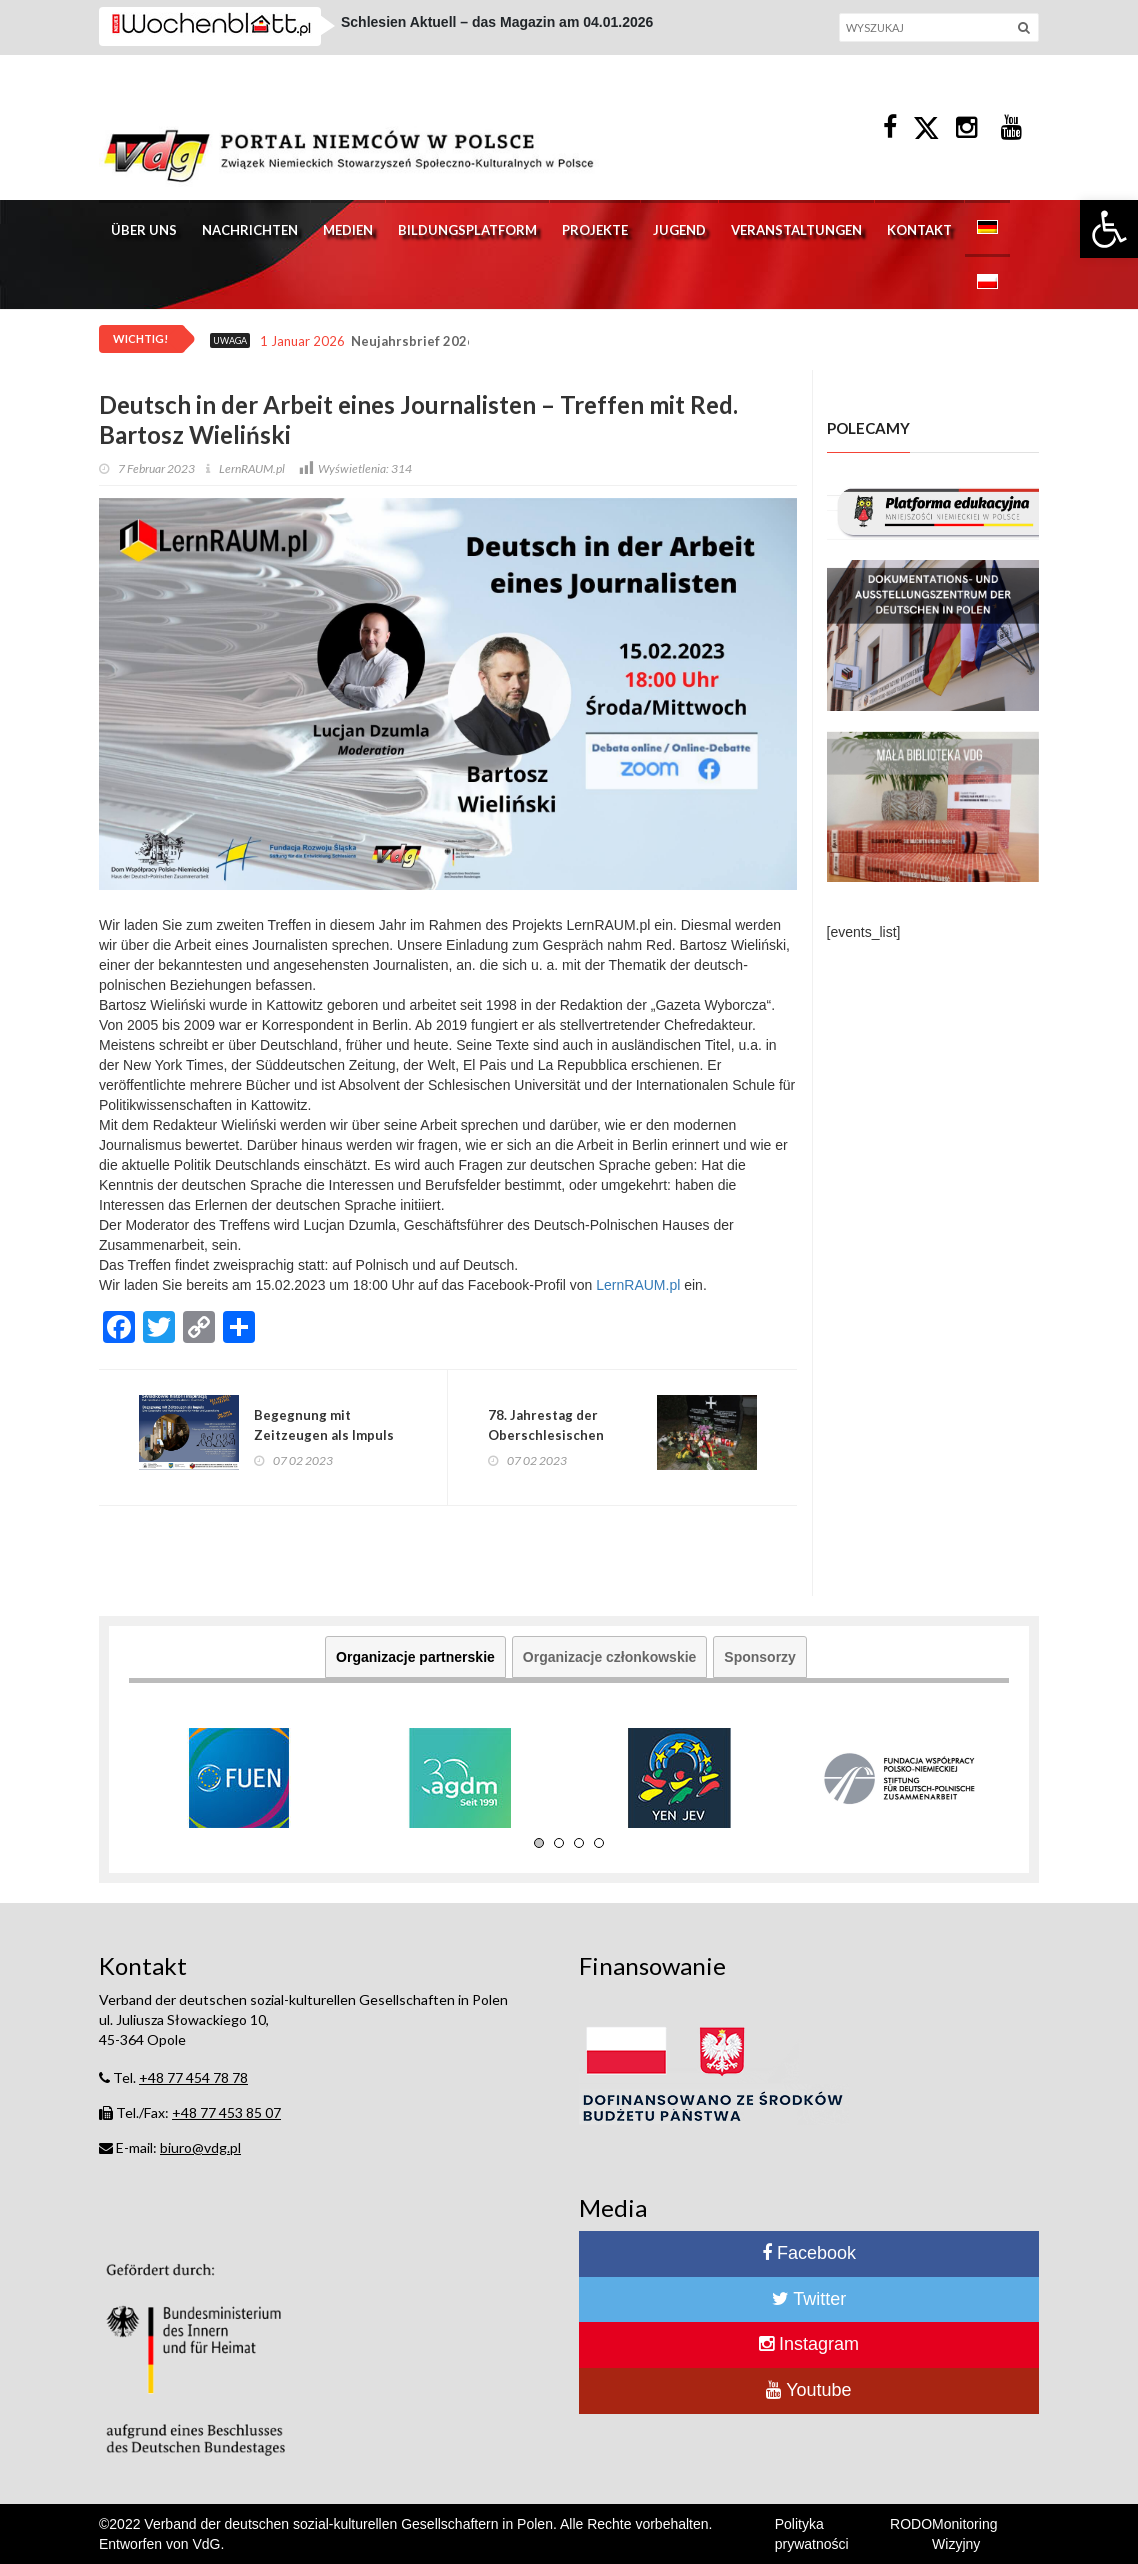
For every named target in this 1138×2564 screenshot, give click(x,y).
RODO (911, 2524)
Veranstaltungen (796, 230)
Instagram (809, 2344)
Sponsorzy (760, 1657)
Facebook (809, 2253)
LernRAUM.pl (638, 1285)
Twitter (809, 2299)
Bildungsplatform (467, 230)
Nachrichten (250, 230)
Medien (348, 230)
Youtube (808, 2390)
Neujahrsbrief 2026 (413, 341)
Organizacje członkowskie (610, 1657)
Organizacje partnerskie (415, 1657)
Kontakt (919, 230)
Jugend (679, 230)
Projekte (595, 230)
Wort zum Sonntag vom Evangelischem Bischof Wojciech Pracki (555, 37)
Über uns (144, 230)
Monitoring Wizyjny (964, 2534)
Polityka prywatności (812, 2534)
